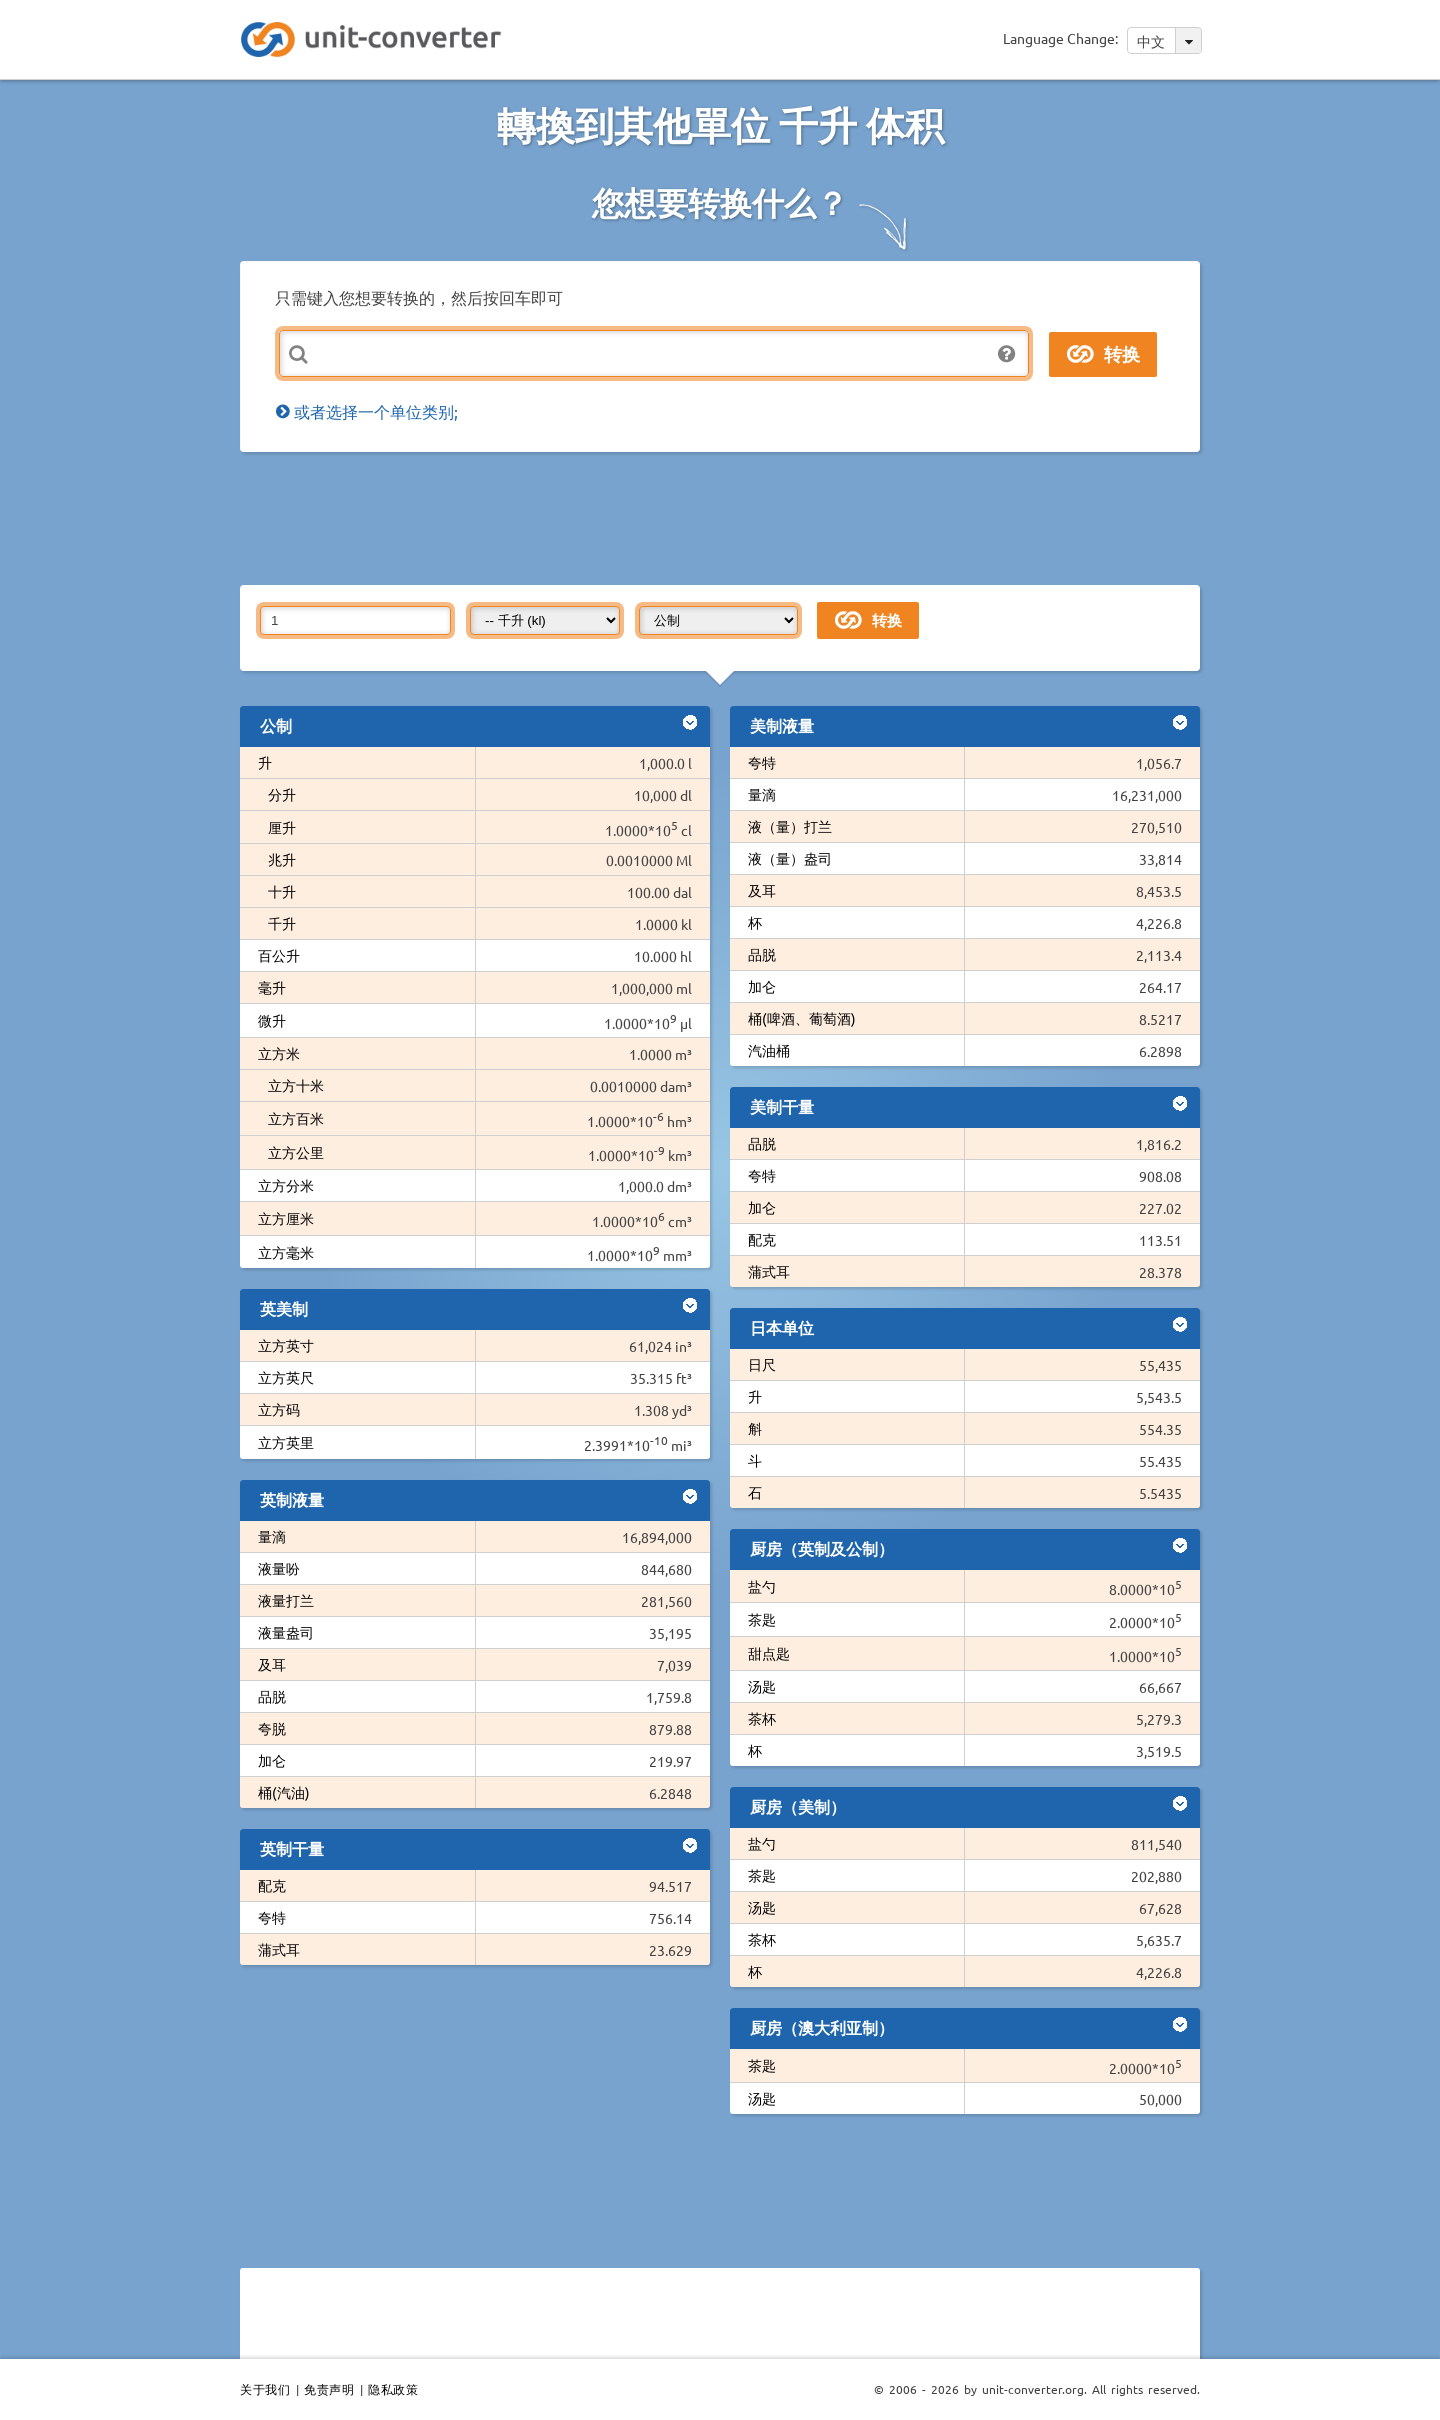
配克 (272, 1885)
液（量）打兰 (790, 826)
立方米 (279, 1053)
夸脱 (272, 1728)
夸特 (272, 1917)
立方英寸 (286, 1345)
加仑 (272, 1760)
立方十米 (296, 1085)
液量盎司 (286, 1632)
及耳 (272, 1664)
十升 (282, 891)
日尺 (762, 1364)
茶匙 (762, 1619)
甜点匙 (769, 1653)
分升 (282, 794)
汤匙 (762, 1686)
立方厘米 (286, 1218)
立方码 (279, 1409)
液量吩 (279, 1568)
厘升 (282, 827)
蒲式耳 (279, 1949)
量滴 (272, 1536)
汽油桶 (769, 1050)
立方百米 (296, 1118)
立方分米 (286, 1185)
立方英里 (286, 1442)
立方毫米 (286, 1252)
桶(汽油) (284, 1792)
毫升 (272, 987)
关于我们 (265, 2389)
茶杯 (762, 1718)
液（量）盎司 (790, 858)
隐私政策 (393, 2389)
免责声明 (329, 2389)
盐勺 (762, 1586)
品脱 (272, 1696)
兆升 (282, 859)
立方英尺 (286, 1377)
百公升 (279, 955)
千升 (282, 923)
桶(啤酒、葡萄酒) (802, 1018)
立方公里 (296, 1152)
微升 (272, 1020)
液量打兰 (286, 1600)
